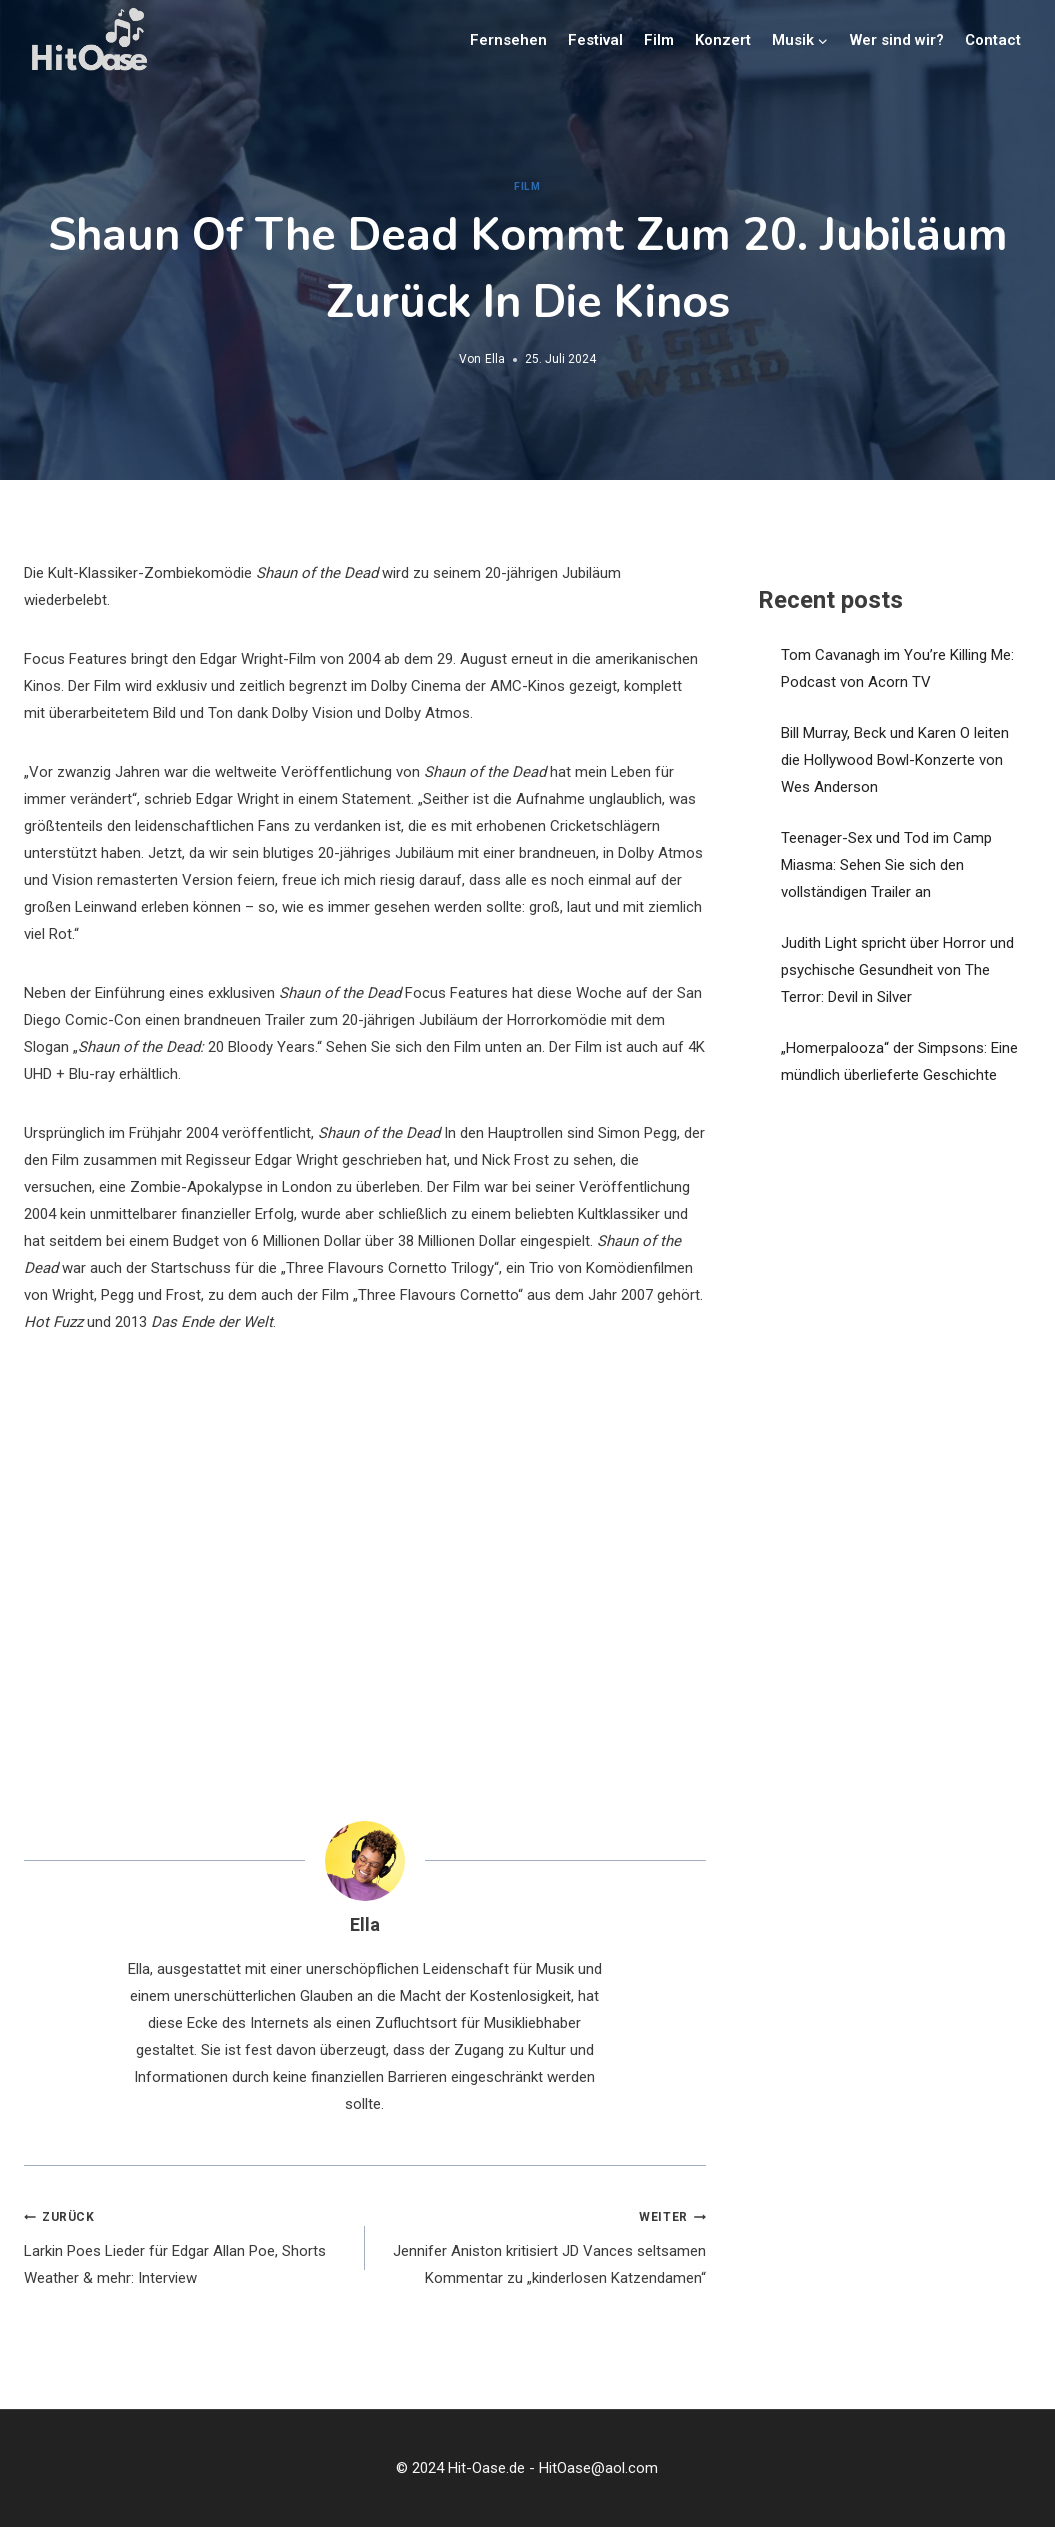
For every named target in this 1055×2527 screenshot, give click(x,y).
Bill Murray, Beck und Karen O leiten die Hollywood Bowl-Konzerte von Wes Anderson (895, 760)
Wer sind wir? (897, 40)
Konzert (723, 40)
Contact (993, 40)
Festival (595, 40)
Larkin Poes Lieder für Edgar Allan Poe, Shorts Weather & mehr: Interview (187, 2245)
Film (659, 40)
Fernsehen (508, 40)
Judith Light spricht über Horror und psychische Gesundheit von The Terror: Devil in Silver (897, 970)
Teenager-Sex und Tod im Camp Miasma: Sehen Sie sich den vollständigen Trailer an (886, 865)
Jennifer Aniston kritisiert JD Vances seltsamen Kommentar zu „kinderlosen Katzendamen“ (543, 2245)
